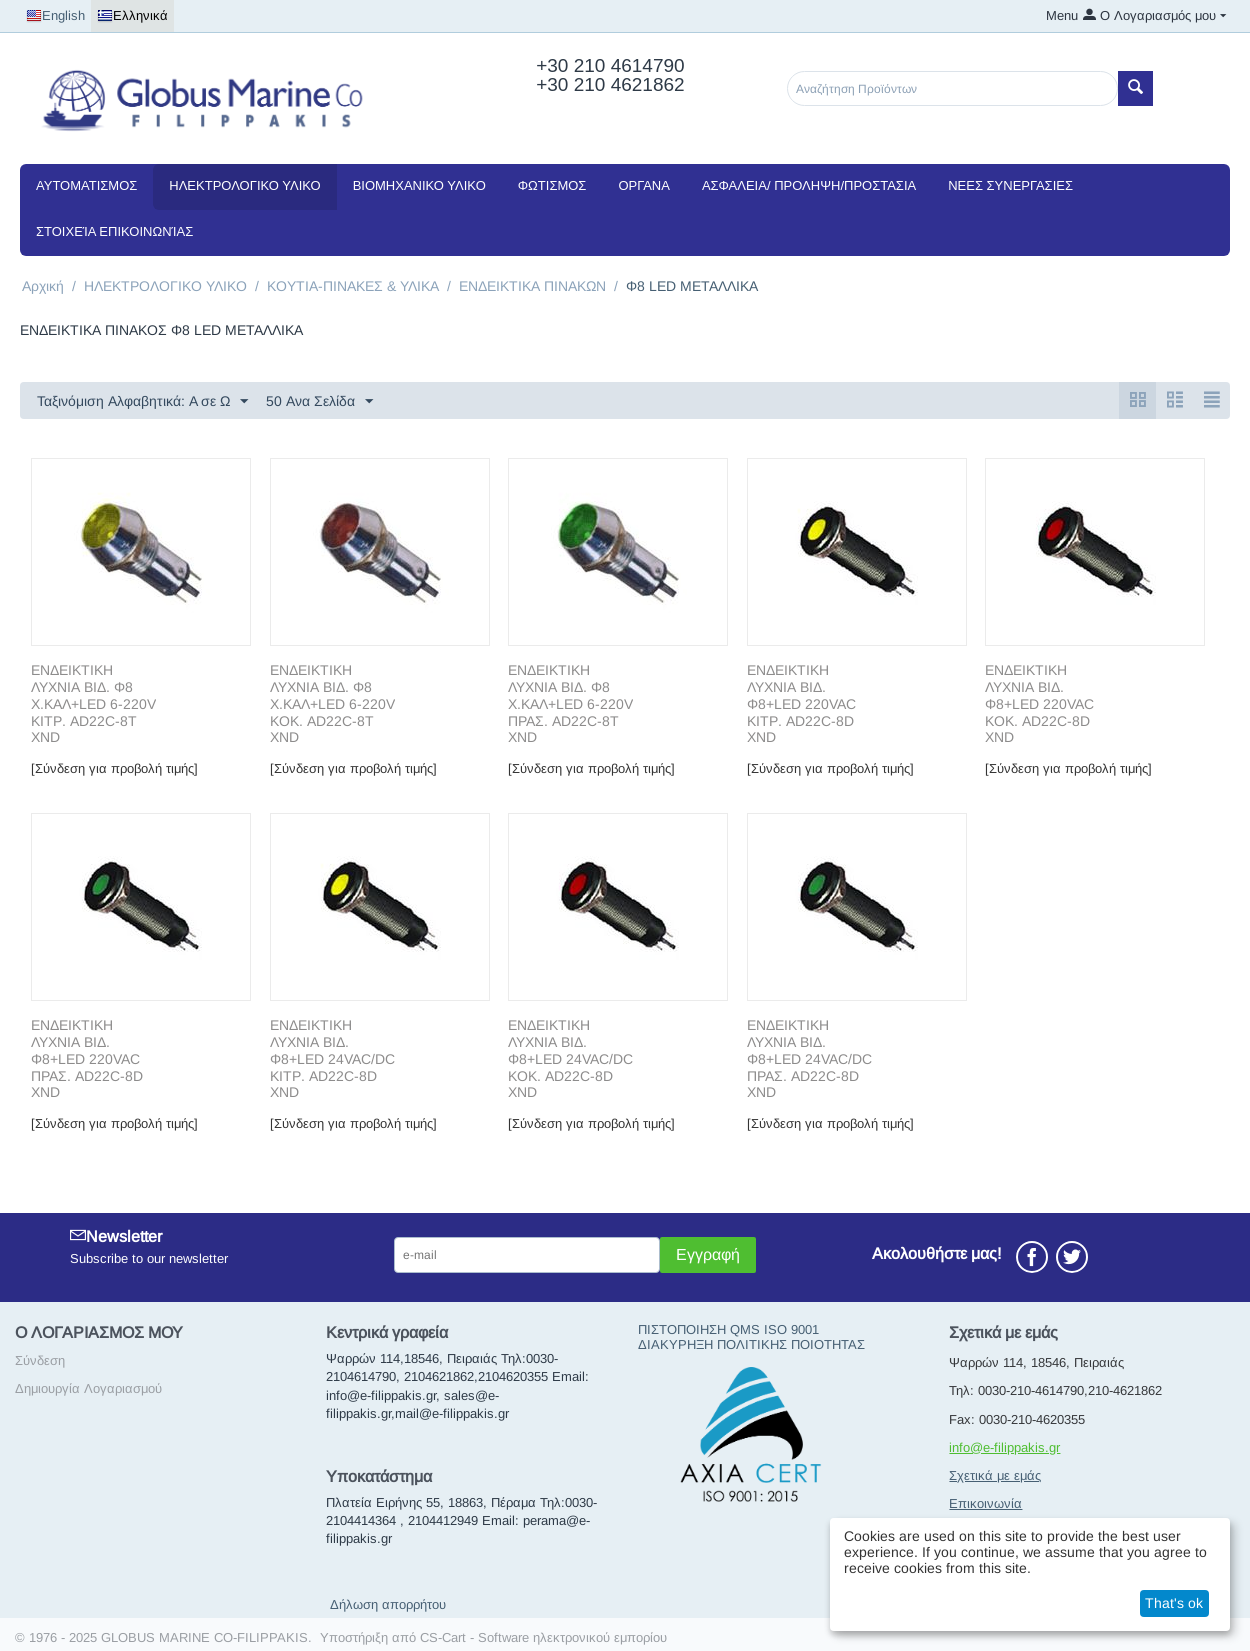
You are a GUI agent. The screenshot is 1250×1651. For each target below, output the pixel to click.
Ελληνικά (132, 16)
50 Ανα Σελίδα (319, 402)
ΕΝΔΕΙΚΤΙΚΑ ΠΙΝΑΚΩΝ (532, 286)
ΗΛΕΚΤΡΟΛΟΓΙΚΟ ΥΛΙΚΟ (244, 185)
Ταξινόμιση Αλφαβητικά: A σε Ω (142, 402)
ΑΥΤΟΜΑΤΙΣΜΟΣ (86, 185)
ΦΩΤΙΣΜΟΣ (552, 185)
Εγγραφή (708, 1254)
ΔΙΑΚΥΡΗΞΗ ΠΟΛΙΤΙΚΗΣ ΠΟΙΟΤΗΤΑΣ (751, 1344)
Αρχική (43, 286)
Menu (1062, 15)
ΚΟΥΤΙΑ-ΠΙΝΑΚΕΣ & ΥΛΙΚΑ (353, 286)
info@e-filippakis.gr (1004, 1447)
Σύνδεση (40, 1360)
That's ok (1174, 1603)
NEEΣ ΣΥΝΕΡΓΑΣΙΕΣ (1010, 185)
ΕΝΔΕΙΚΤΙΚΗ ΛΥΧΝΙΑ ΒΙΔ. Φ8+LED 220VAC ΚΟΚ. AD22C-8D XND (1039, 703)
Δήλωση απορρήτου (388, 1604)
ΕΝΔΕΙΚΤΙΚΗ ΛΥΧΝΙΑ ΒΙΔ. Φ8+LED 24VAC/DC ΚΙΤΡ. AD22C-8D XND (332, 1058)
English (55, 16)
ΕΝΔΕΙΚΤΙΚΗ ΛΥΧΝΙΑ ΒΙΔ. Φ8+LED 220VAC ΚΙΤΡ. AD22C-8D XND (801, 703)
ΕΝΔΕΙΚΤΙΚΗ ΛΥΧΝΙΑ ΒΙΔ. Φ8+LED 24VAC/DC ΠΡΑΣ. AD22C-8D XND (809, 1058)
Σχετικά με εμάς (995, 1475)
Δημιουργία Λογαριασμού (88, 1388)
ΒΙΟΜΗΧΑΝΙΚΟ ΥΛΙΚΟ (419, 185)
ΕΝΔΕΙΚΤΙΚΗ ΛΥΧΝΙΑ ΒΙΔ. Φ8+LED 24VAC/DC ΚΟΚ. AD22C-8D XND (570, 1058)
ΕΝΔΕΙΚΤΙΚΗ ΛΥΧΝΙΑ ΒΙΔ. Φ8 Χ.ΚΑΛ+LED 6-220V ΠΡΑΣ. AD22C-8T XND (570, 703)
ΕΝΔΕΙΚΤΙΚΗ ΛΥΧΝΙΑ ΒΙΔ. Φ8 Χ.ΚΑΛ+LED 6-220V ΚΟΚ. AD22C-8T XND (332, 703)
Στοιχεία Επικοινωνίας (114, 231)
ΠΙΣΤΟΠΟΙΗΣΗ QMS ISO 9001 (728, 1329)
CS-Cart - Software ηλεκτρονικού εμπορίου (543, 1637)
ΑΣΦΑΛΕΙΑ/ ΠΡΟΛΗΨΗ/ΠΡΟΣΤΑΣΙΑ (809, 185)
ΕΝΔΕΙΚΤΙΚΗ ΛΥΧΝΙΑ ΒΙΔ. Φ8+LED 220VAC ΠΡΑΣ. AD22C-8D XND (87, 1058)
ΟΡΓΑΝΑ (643, 185)
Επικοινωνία (985, 1503)
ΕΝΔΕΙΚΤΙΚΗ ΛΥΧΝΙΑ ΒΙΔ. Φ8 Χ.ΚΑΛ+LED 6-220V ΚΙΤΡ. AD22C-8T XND (93, 703)
